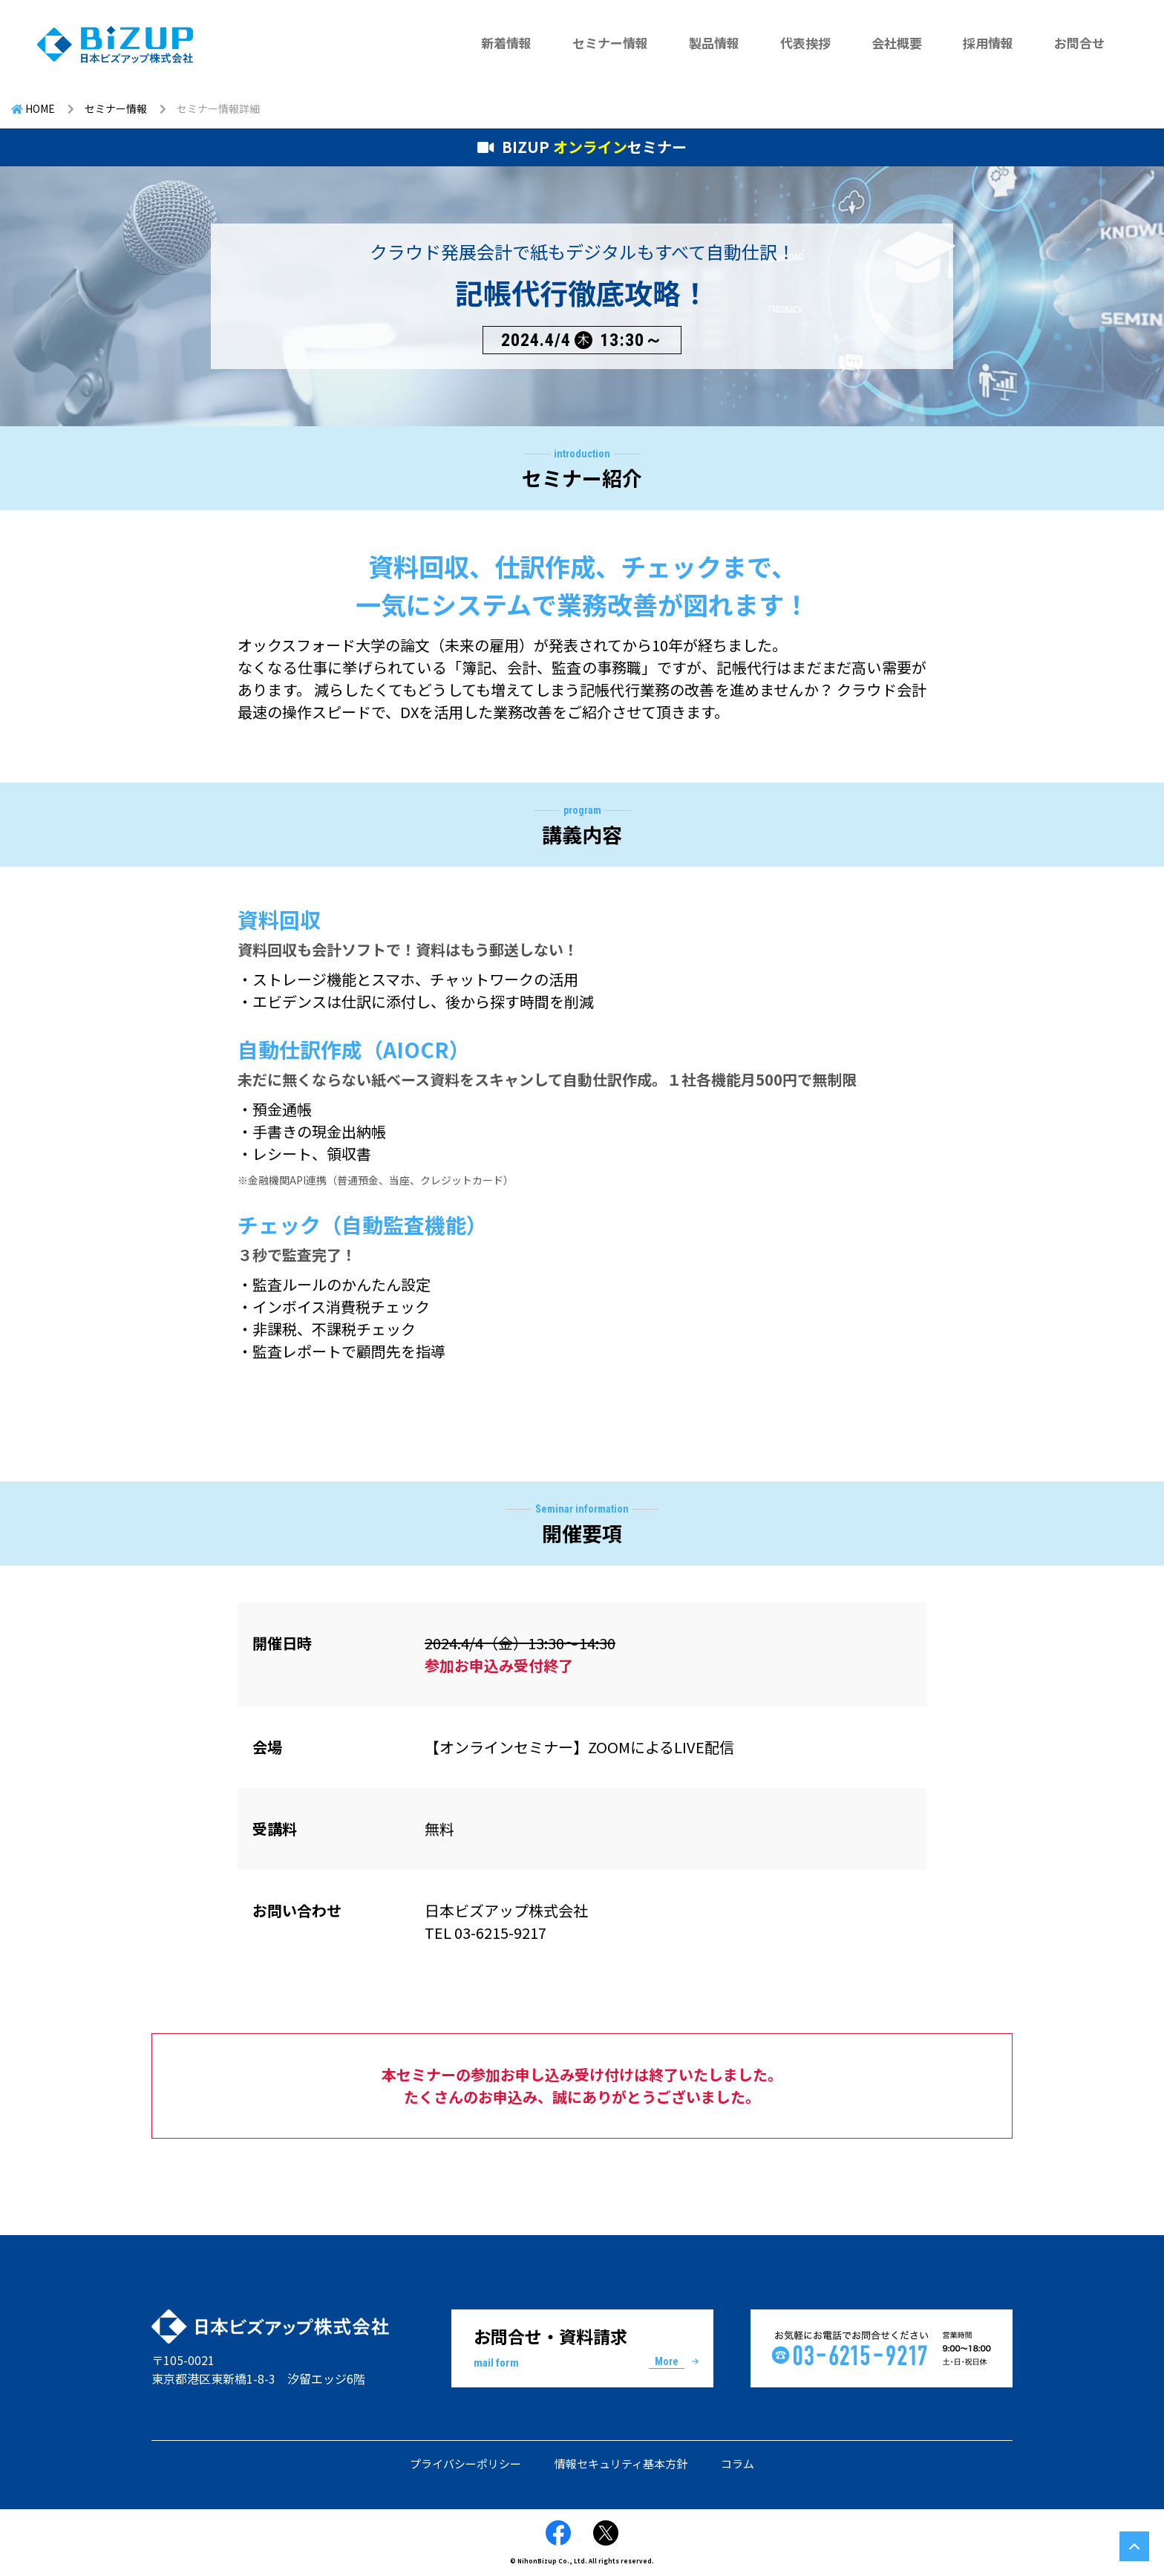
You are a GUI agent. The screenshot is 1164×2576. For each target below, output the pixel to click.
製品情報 (714, 42)
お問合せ (1079, 42)
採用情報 (988, 42)
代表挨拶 (805, 42)
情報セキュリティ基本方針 (621, 2463)
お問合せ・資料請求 (582, 2347)
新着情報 (506, 42)
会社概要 (897, 42)
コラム (737, 2463)
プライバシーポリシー (465, 2463)
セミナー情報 (610, 42)
